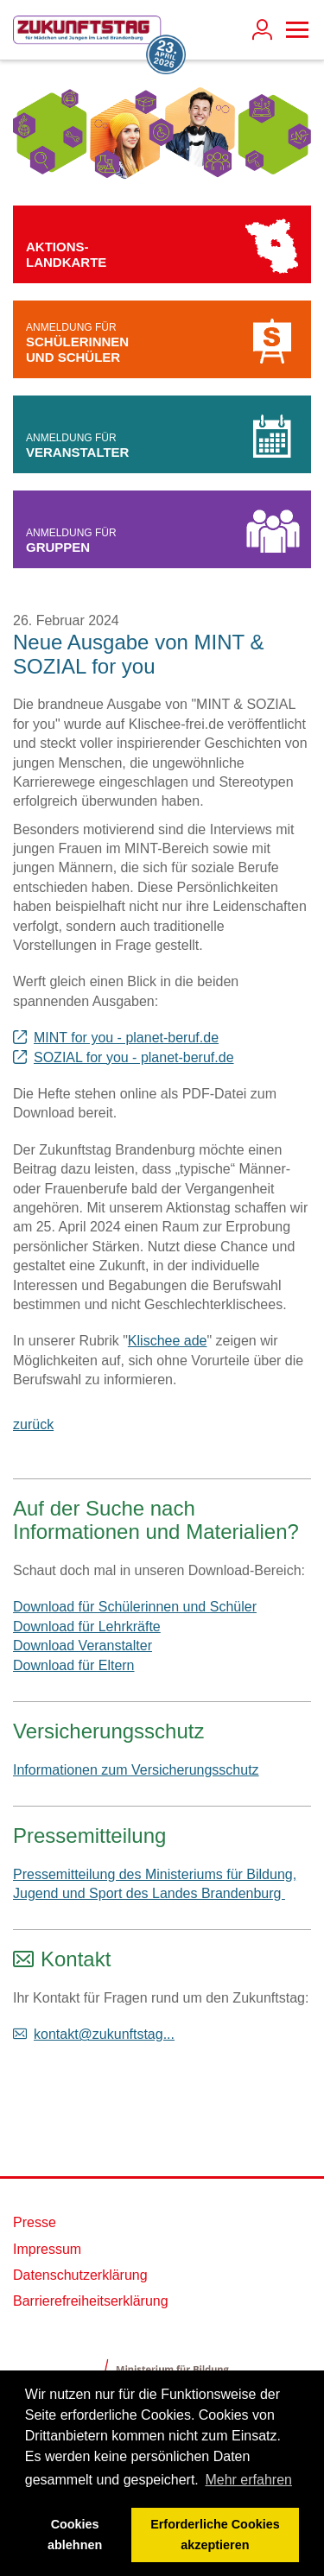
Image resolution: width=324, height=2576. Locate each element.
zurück (33, 1424)
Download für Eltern (74, 1665)
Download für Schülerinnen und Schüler (135, 1606)
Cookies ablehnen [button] (75, 2534)
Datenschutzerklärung (80, 2275)
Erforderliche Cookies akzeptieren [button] (215, 2534)
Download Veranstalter (82, 1645)
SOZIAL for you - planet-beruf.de (134, 1057)
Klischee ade (167, 1340)
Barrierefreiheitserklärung (90, 2301)
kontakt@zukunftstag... (104, 2034)
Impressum (47, 2249)
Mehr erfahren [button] (248, 2479)
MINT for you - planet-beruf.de (126, 1037)
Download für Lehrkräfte (87, 1626)
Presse (34, 2222)
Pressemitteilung (89, 1835)
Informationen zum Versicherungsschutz (136, 1770)
